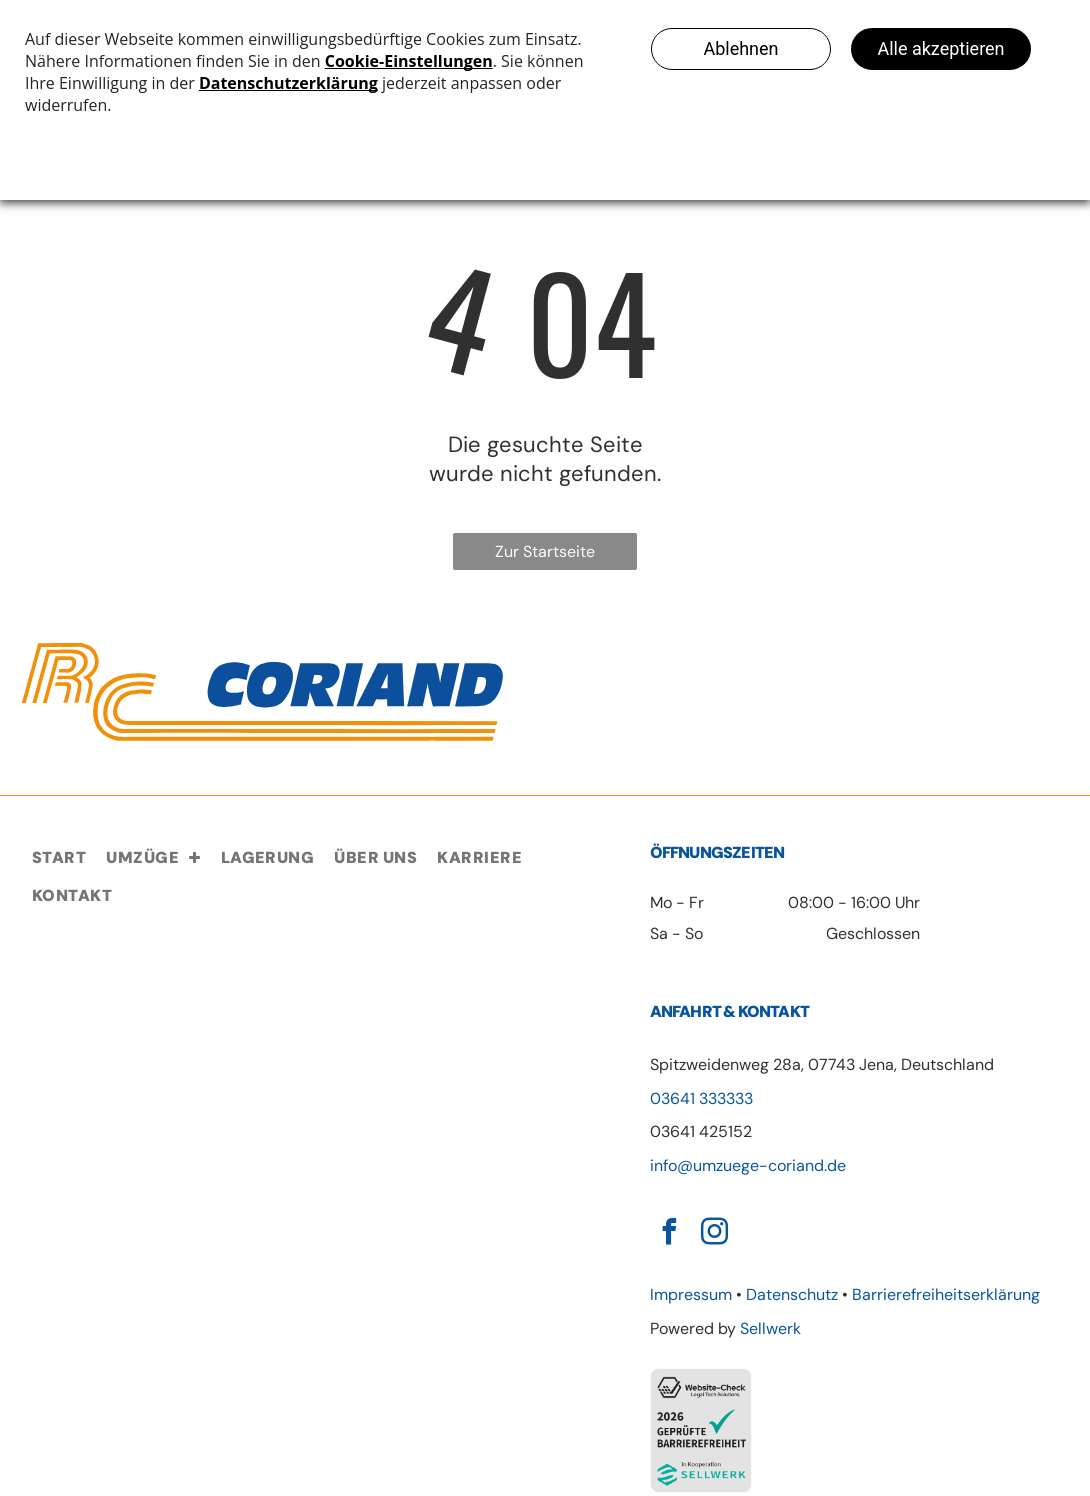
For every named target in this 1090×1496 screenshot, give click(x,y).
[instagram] (715, 1234)
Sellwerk (770, 1328)
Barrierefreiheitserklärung (946, 1294)
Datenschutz (792, 1294)
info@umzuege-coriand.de (748, 1165)
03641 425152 (701, 1131)
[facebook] (670, 1234)
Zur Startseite (545, 551)
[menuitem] (59, 857)
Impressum (691, 1294)
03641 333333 (701, 1098)
